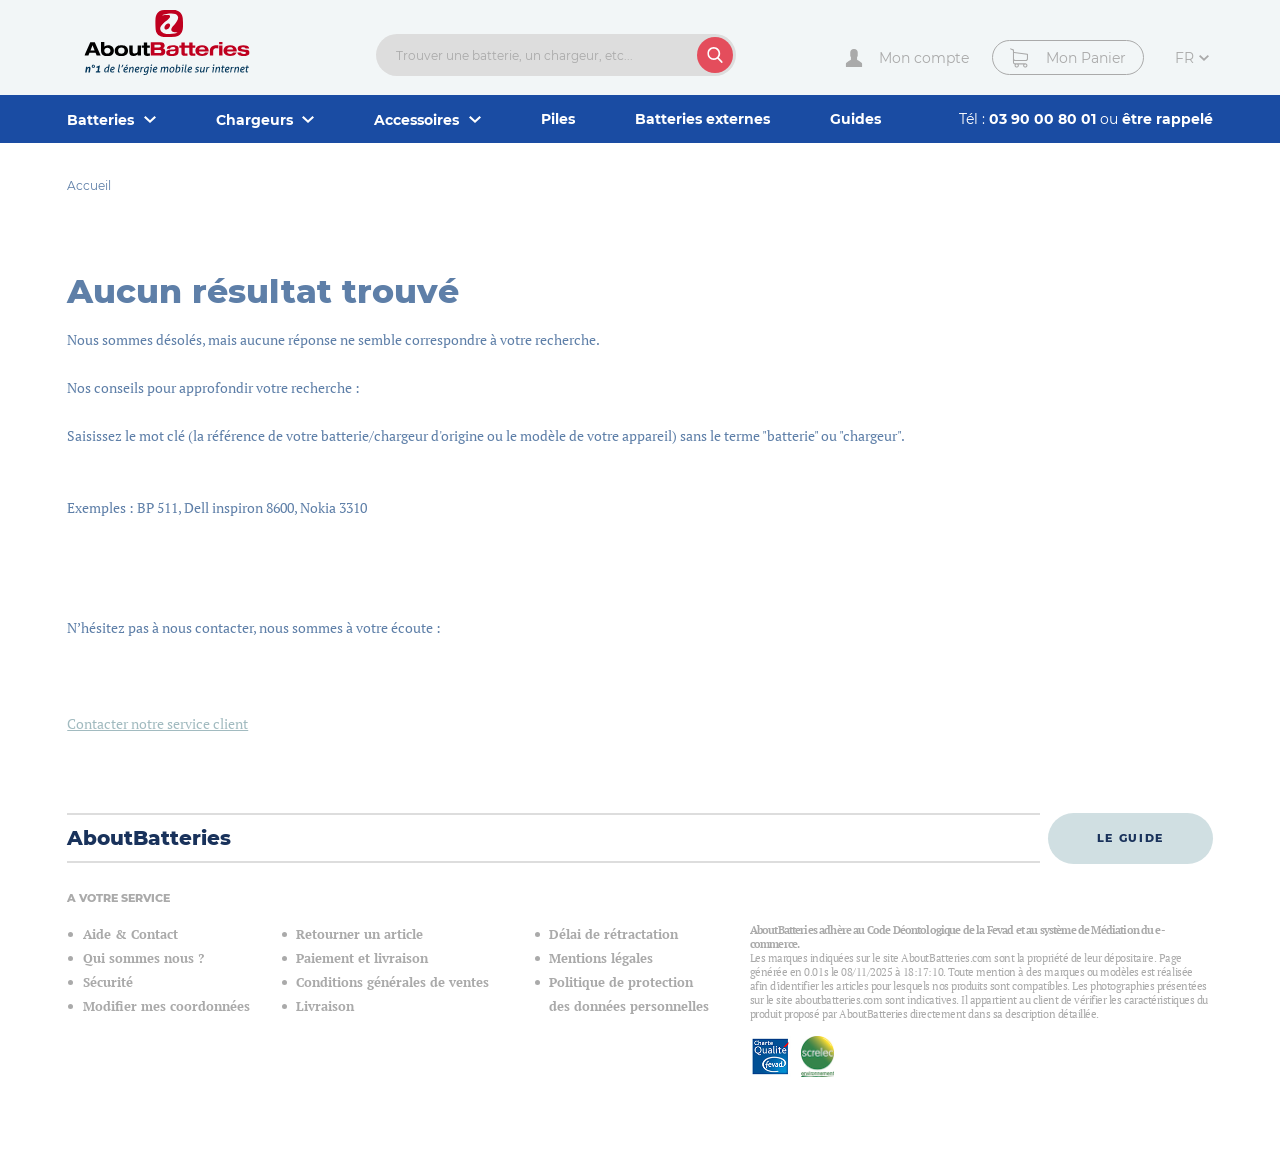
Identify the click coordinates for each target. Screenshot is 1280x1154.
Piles (558, 119)
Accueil (89, 185)
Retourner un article (359, 934)
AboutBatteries (149, 838)
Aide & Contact (130, 934)
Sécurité (108, 982)
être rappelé (1167, 119)
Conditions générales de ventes (392, 982)
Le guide (1130, 838)
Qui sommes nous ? (143, 958)
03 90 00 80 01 (1044, 119)
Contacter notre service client (157, 723)
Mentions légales (601, 958)
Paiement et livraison (362, 958)
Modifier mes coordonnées (166, 1006)
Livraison (325, 1006)
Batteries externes (702, 119)
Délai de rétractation (613, 934)
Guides (855, 119)
